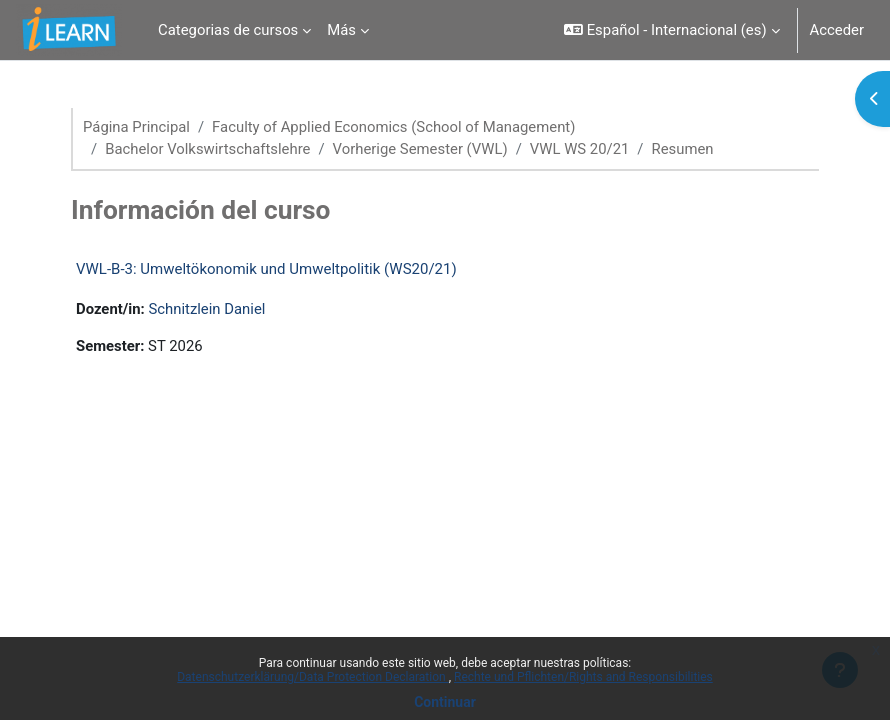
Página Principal (136, 127)
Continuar (445, 702)
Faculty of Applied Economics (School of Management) (393, 127)
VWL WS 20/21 (580, 149)
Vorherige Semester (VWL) (420, 149)
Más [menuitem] (341, 30)
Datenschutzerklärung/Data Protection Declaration (312, 677)
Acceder (837, 30)
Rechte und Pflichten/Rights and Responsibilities (583, 677)
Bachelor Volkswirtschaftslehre (207, 149)
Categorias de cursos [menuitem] (228, 30)
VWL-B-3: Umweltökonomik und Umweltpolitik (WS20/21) (266, 269)
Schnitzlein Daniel (206, 309)
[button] (671, 30)
